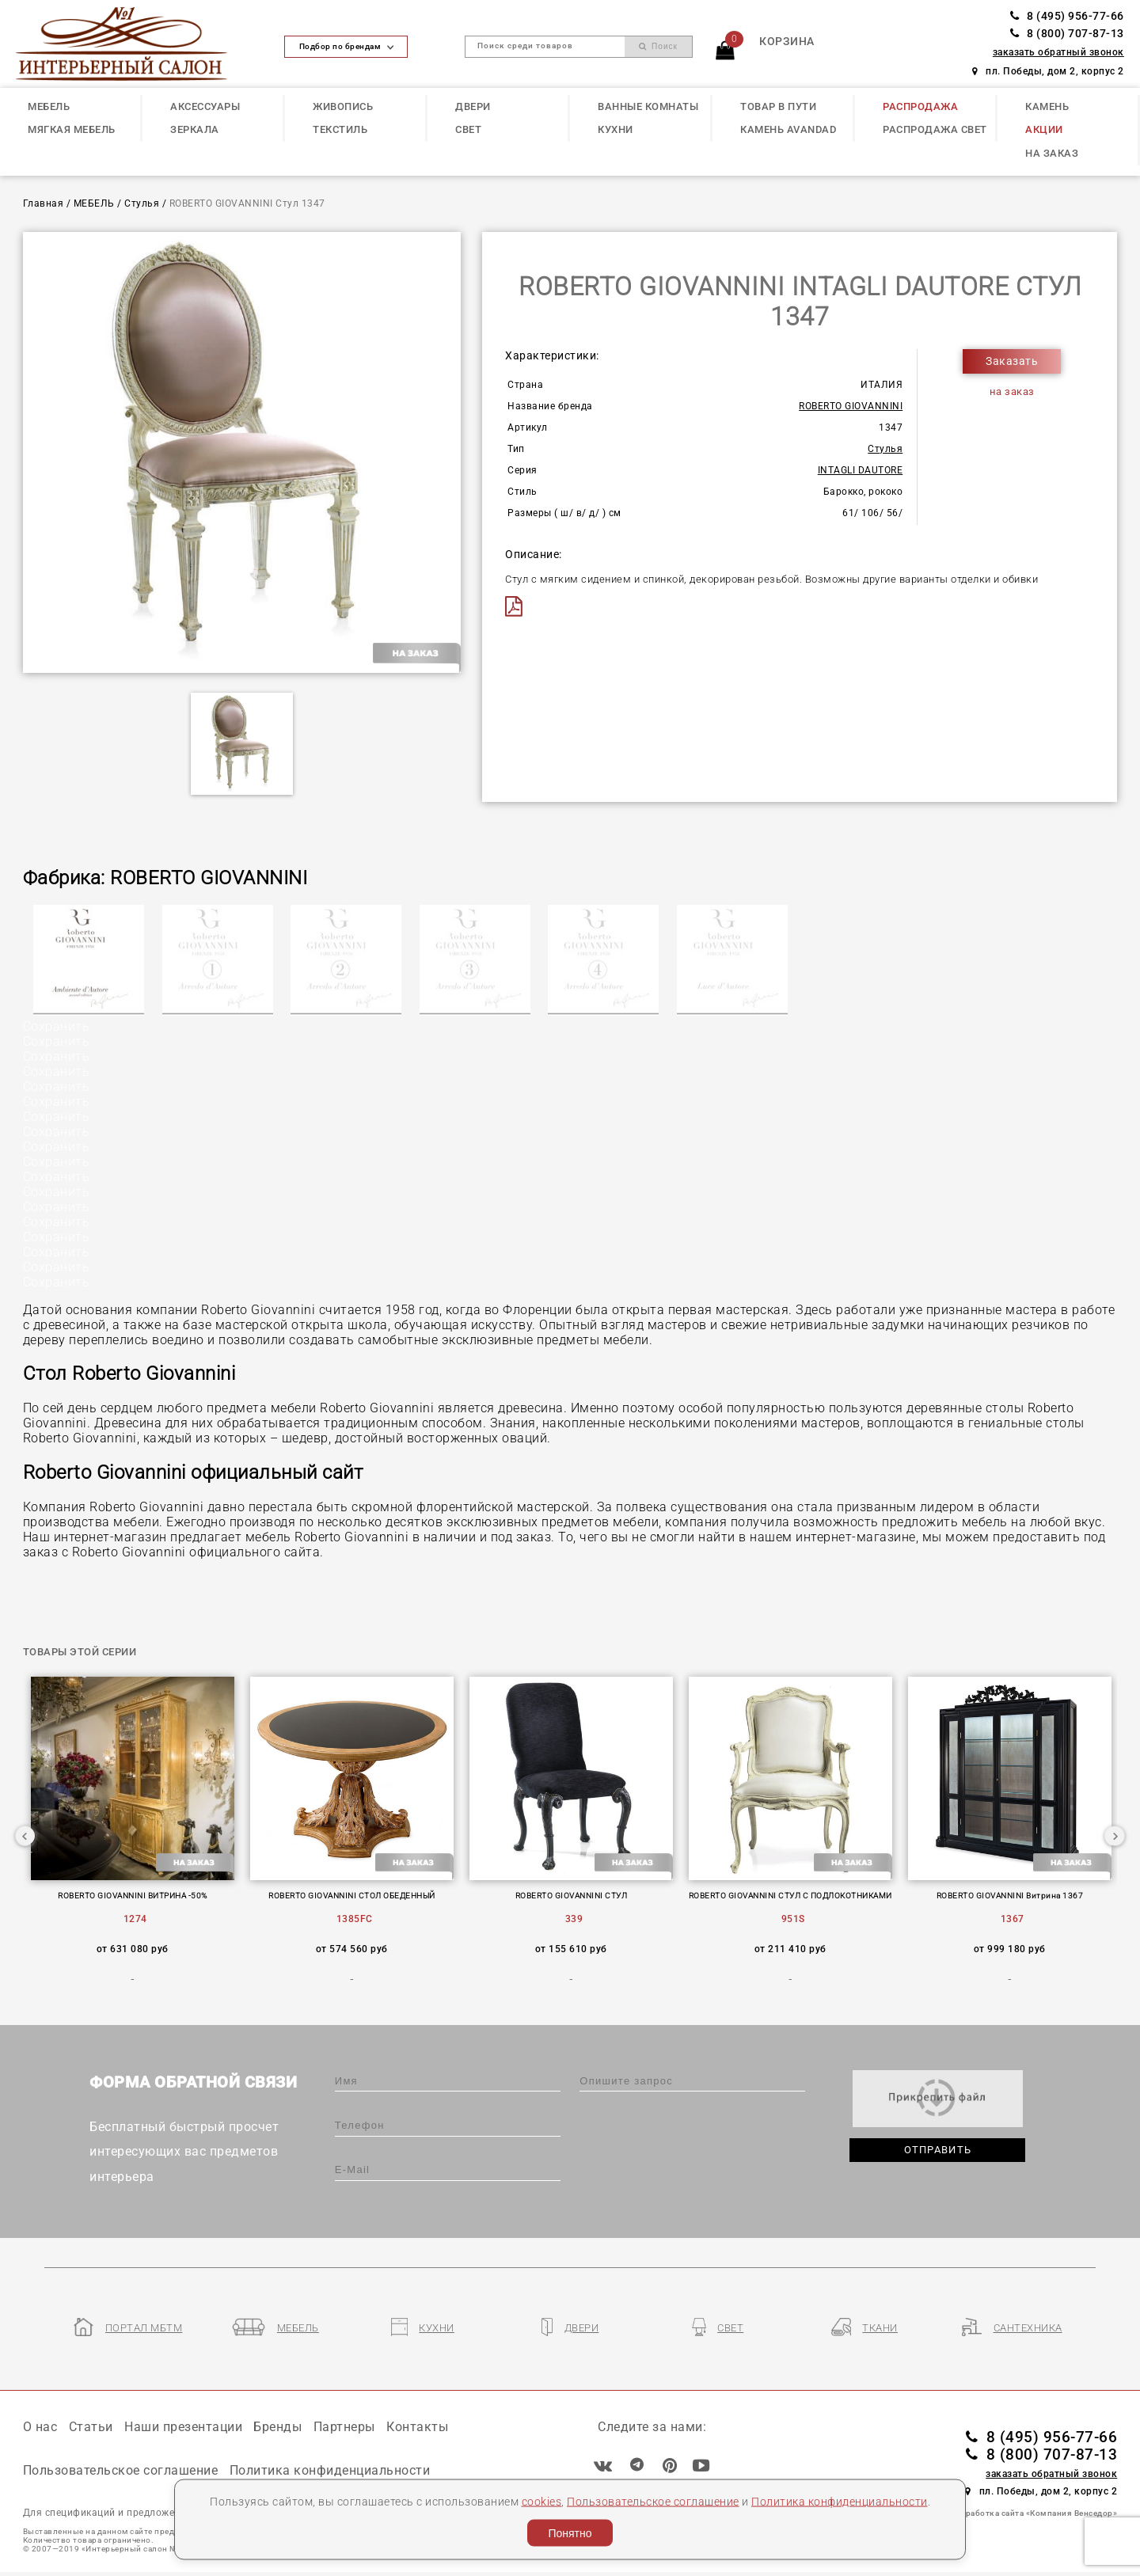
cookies (542, 2500)
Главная (43, 203)
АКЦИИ (1044, 129)
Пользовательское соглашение (653, 2500)
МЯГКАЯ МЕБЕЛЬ (72, 129)
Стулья (141, 203)
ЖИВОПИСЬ (343, 106)
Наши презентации (183, 2426)
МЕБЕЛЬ (49, 106)
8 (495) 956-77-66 (1067, 16)
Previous (25, 1836)
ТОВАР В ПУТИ (778, 106)
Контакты (417, 2426)
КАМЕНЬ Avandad (788, 129)
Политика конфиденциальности (839, 2500)
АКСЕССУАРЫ (205, 106)
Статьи (91, 2426)
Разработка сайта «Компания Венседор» (1034, 2513)
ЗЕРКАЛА (194, 129)
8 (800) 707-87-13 (1067, 33)
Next (1114, 1836)
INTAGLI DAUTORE (860, 470)
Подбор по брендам (346, 46)
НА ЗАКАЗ (1051, 153)
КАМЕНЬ (1047, 106)
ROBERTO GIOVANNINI (850, 406)
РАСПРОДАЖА (920, 106)
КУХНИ (615, 129)
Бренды (277, 2426)
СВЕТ (468, 129)
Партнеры (344, 2426)
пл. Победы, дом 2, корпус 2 (1048, 71)
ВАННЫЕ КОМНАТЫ (648, 106)
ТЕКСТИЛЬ (340, 129)
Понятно (569, 2533)
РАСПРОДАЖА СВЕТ (935, 129)
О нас (40, 2426)
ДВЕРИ (473, 106)
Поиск (658, 46)
